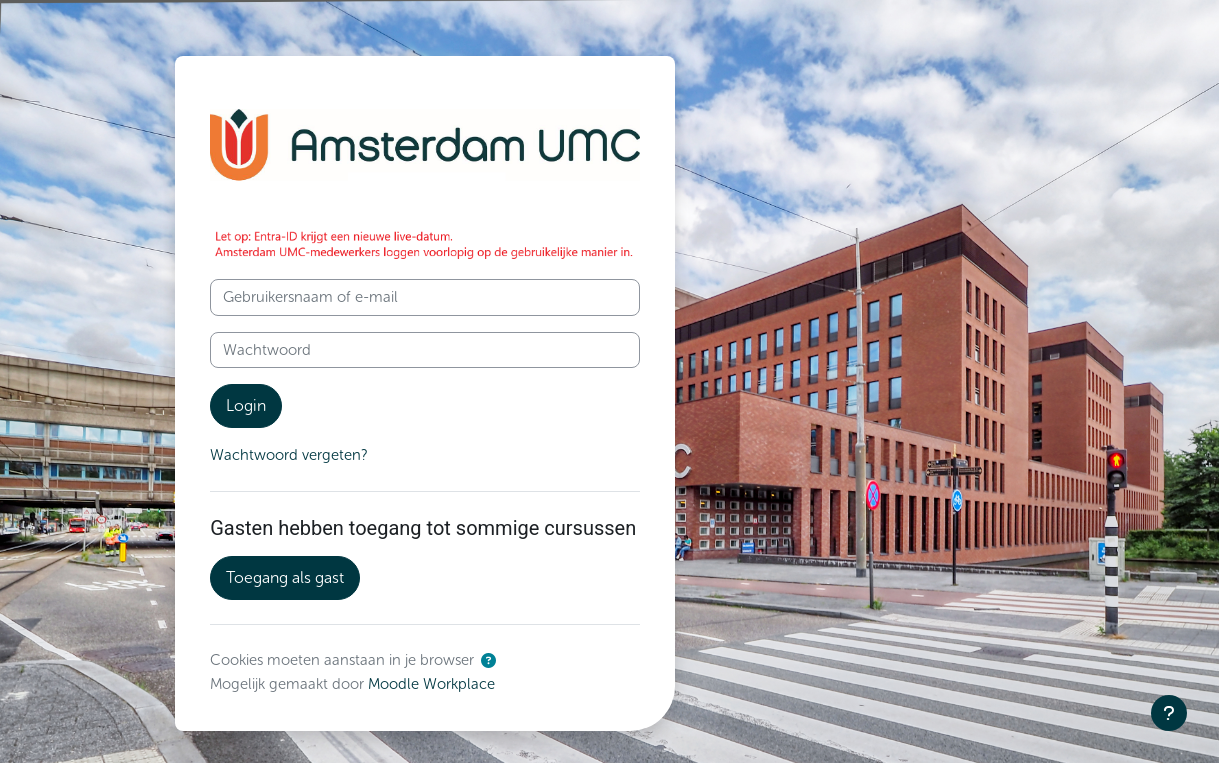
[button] (488, 661)
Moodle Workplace (433, 684)
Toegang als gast (285, 577)
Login (246, 405)
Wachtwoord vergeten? (289, 455)
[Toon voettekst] (1169, 713)
